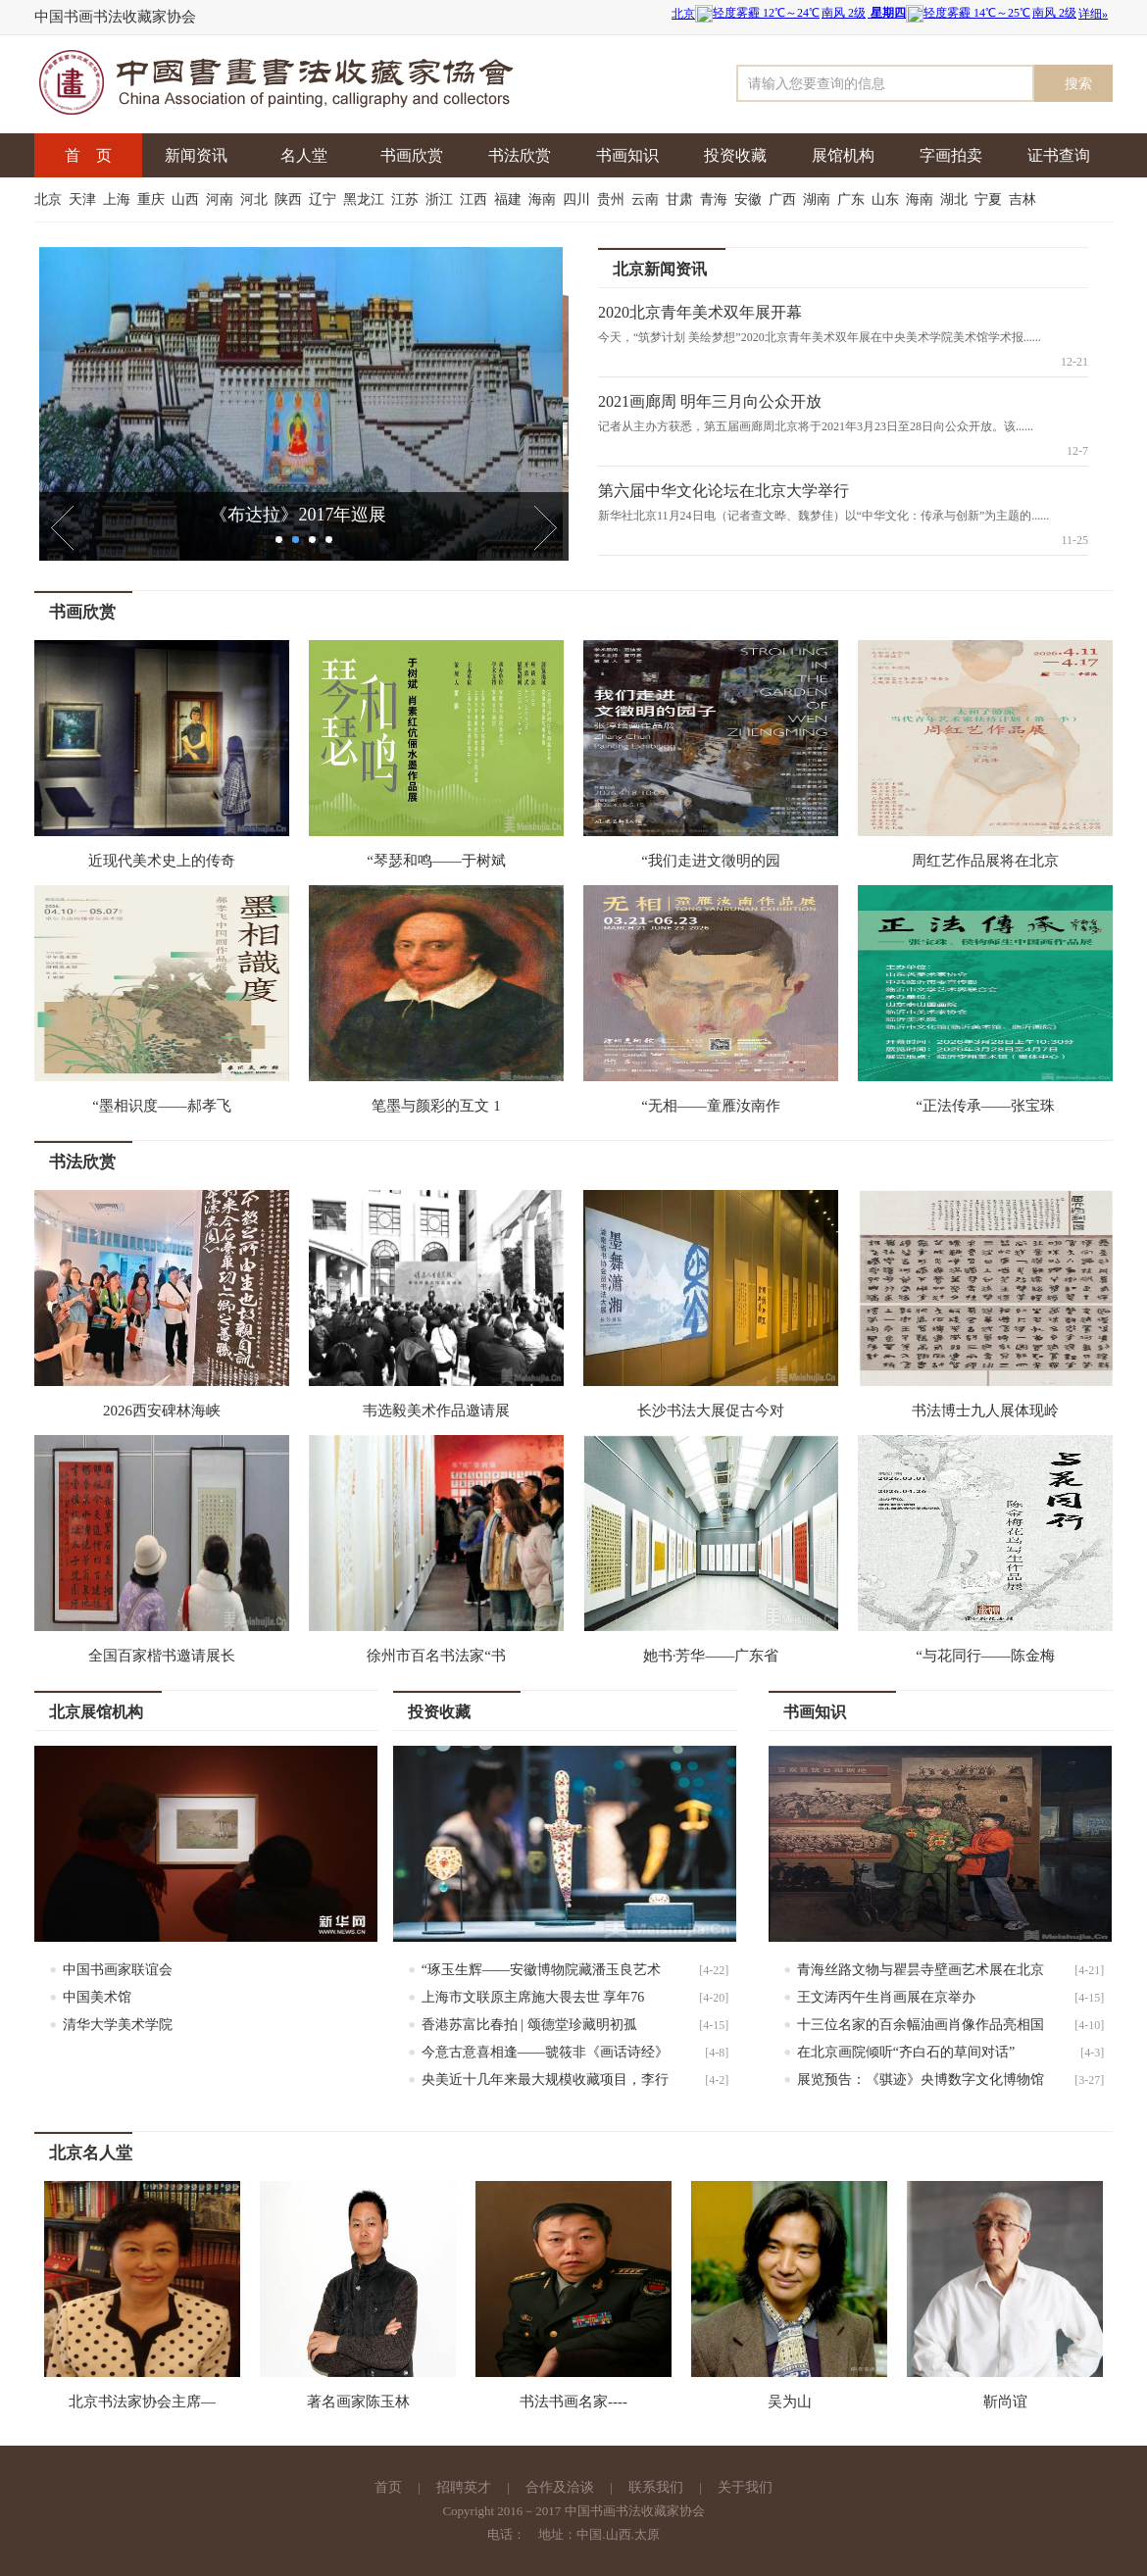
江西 (475, 199)
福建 (509, 199)
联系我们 (655, 2487)
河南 (221, 199)
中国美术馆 (97, 1997)
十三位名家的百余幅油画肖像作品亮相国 (920, 2024)
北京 (50, 199)
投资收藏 (735, 155)
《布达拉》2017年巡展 (304, 514)
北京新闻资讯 (660, 269)
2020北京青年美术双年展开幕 (700, 312)
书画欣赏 (411, 155)
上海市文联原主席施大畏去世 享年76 (533, 1997)
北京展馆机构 (96, 1712)
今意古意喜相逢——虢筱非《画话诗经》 (545, 2052)
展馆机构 (843, 155)
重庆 (153, 199)
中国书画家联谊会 (118, 1969)
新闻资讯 (196, 155)
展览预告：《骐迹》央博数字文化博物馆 (920, 2079)
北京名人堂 (90, 2153)
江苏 (407, 199)
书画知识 (627, 155)
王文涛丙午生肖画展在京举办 (886, 1997)
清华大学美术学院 (118, 2024)
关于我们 (745, 2487)
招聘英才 (463, 2487)
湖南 (818, 199)
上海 (118, 199)
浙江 (441, 199)
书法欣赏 (519, 155)
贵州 (612, 199)
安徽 (750, 199)
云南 (647, 199)
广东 (853, 199)
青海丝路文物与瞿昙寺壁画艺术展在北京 (920, 1969)
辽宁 (324, 199)
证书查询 (1058, 155)
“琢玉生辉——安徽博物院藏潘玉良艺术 (541, 1969)
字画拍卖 (951, 155)
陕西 (290, 199)
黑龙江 (365, 199)
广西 (784, 199)
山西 (187, 199)
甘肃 (681, 199)
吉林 (1024, 199)
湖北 (956, 199)
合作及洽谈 (559, 2487)
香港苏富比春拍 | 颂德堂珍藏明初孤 (529, 2024)
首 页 (88, 155)
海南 (544, 199)
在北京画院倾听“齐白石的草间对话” (906, 2052)
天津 (84, 199)
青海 (715, 199)
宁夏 (990, 199)
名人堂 (303, 155)
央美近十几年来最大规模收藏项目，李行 (545, 2079)
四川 (578, 199)
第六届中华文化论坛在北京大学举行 (723, 490)
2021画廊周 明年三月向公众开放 (710, 401)
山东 (887, 199)
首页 (388, 2487)
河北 (256, 199)
